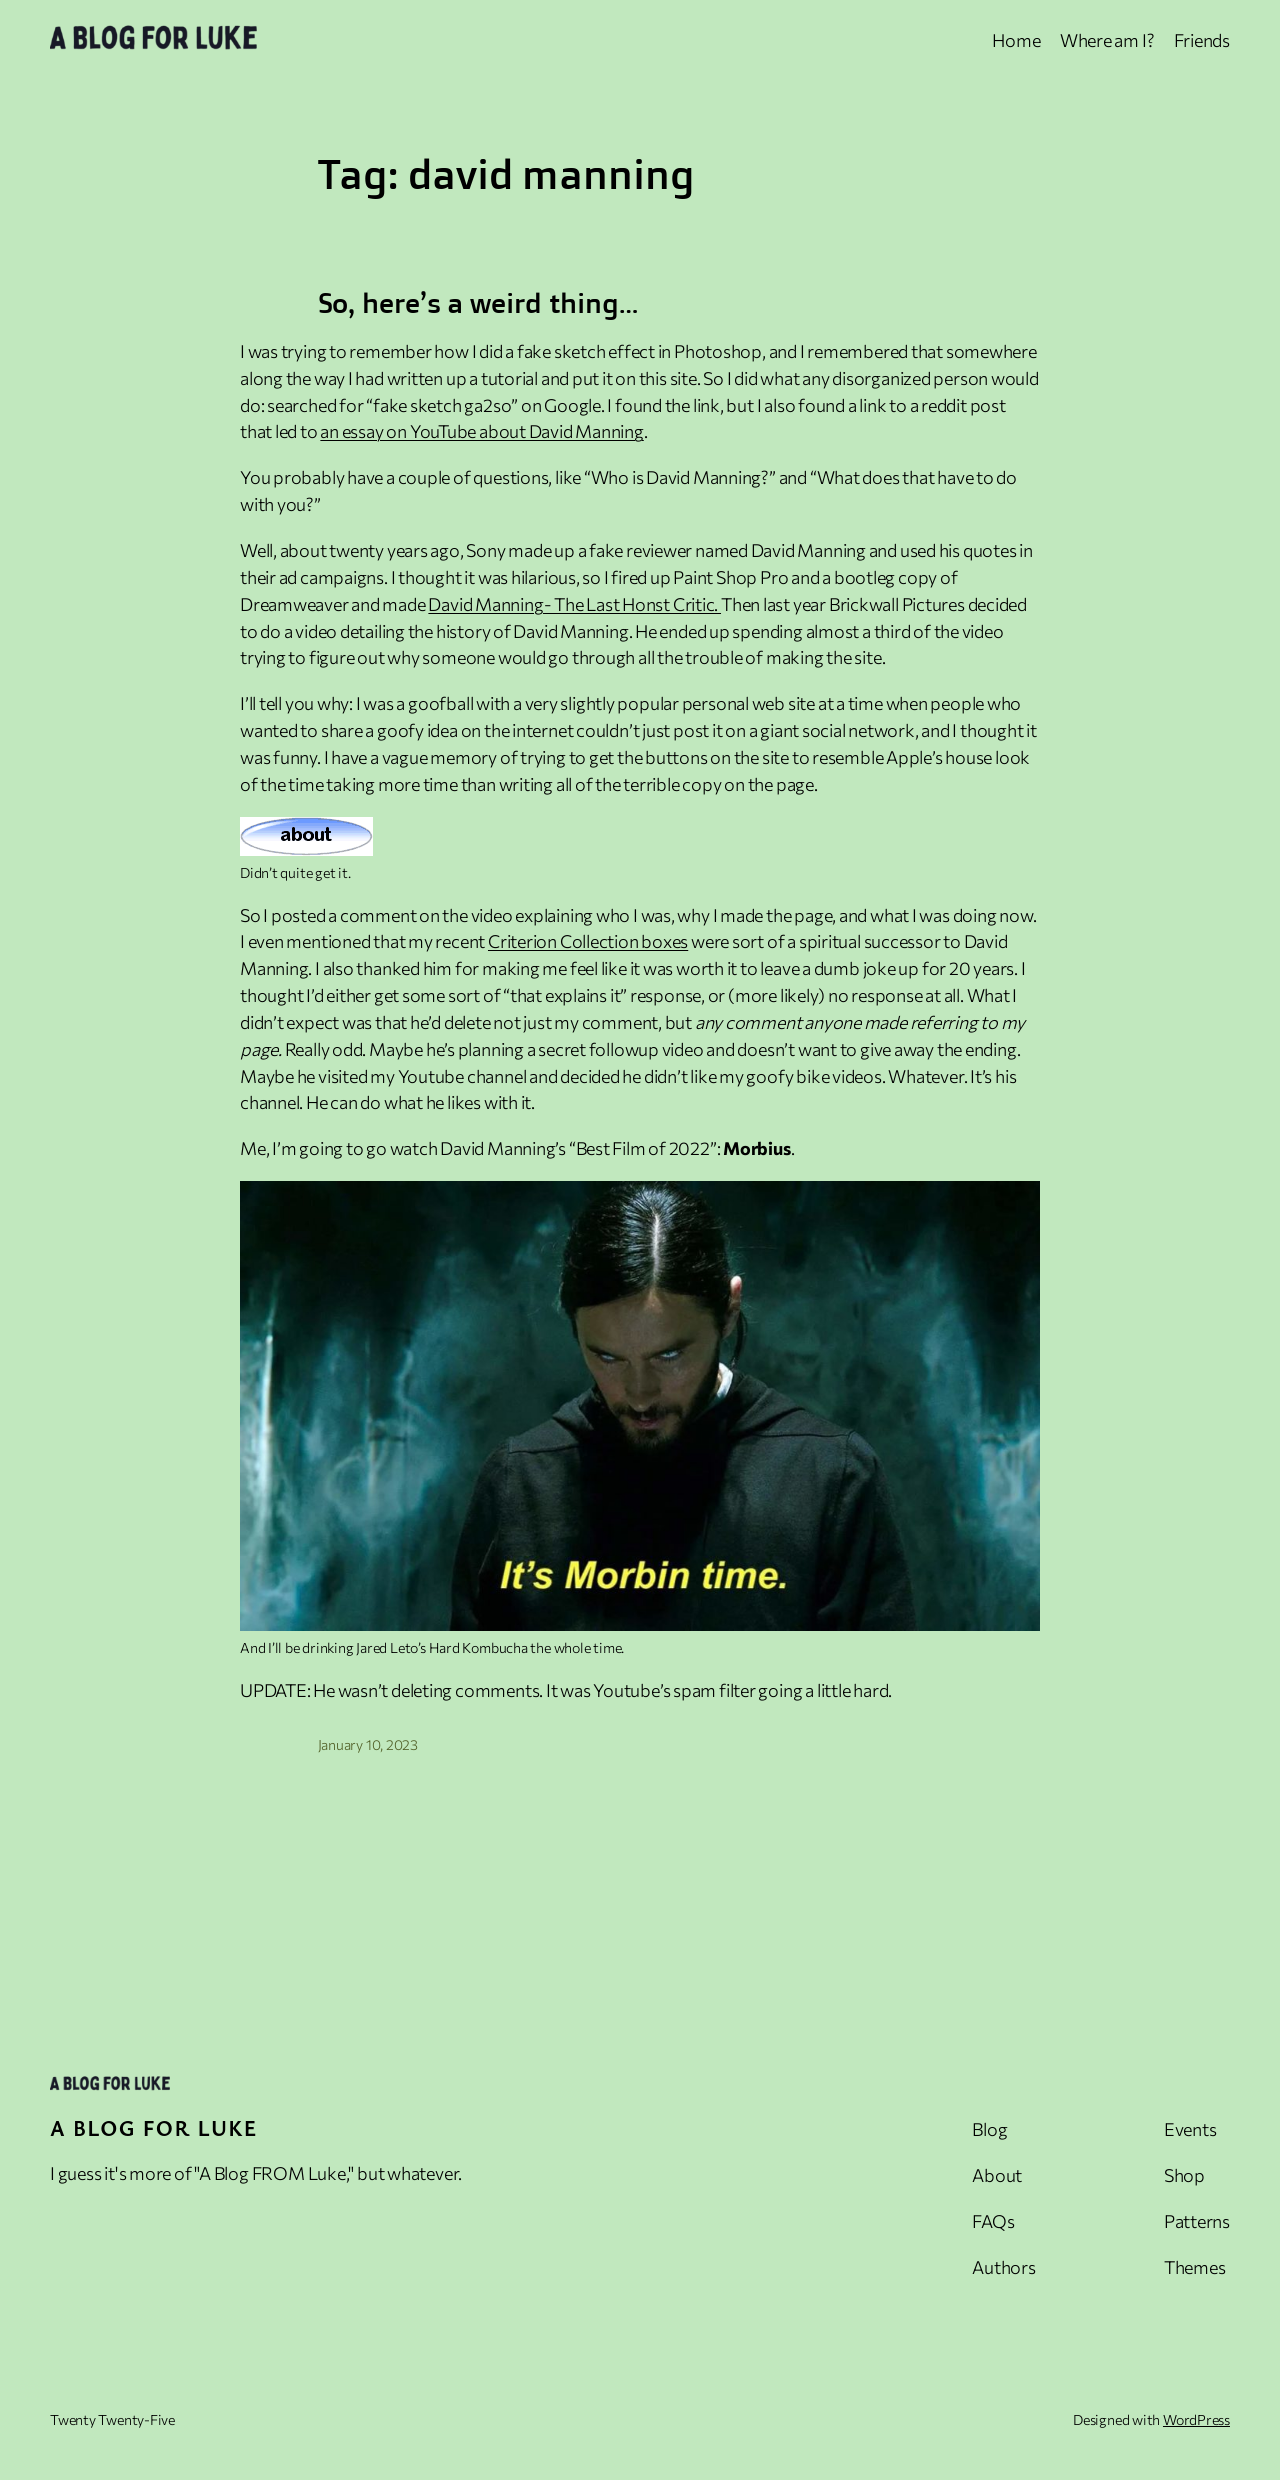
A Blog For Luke (154, 2127)
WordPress (1196, 2419)
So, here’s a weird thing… (478, 303)
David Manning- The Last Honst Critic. (574, 604)
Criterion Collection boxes (588, 941)
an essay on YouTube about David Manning (481, 431)
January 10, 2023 (368, 1744)
